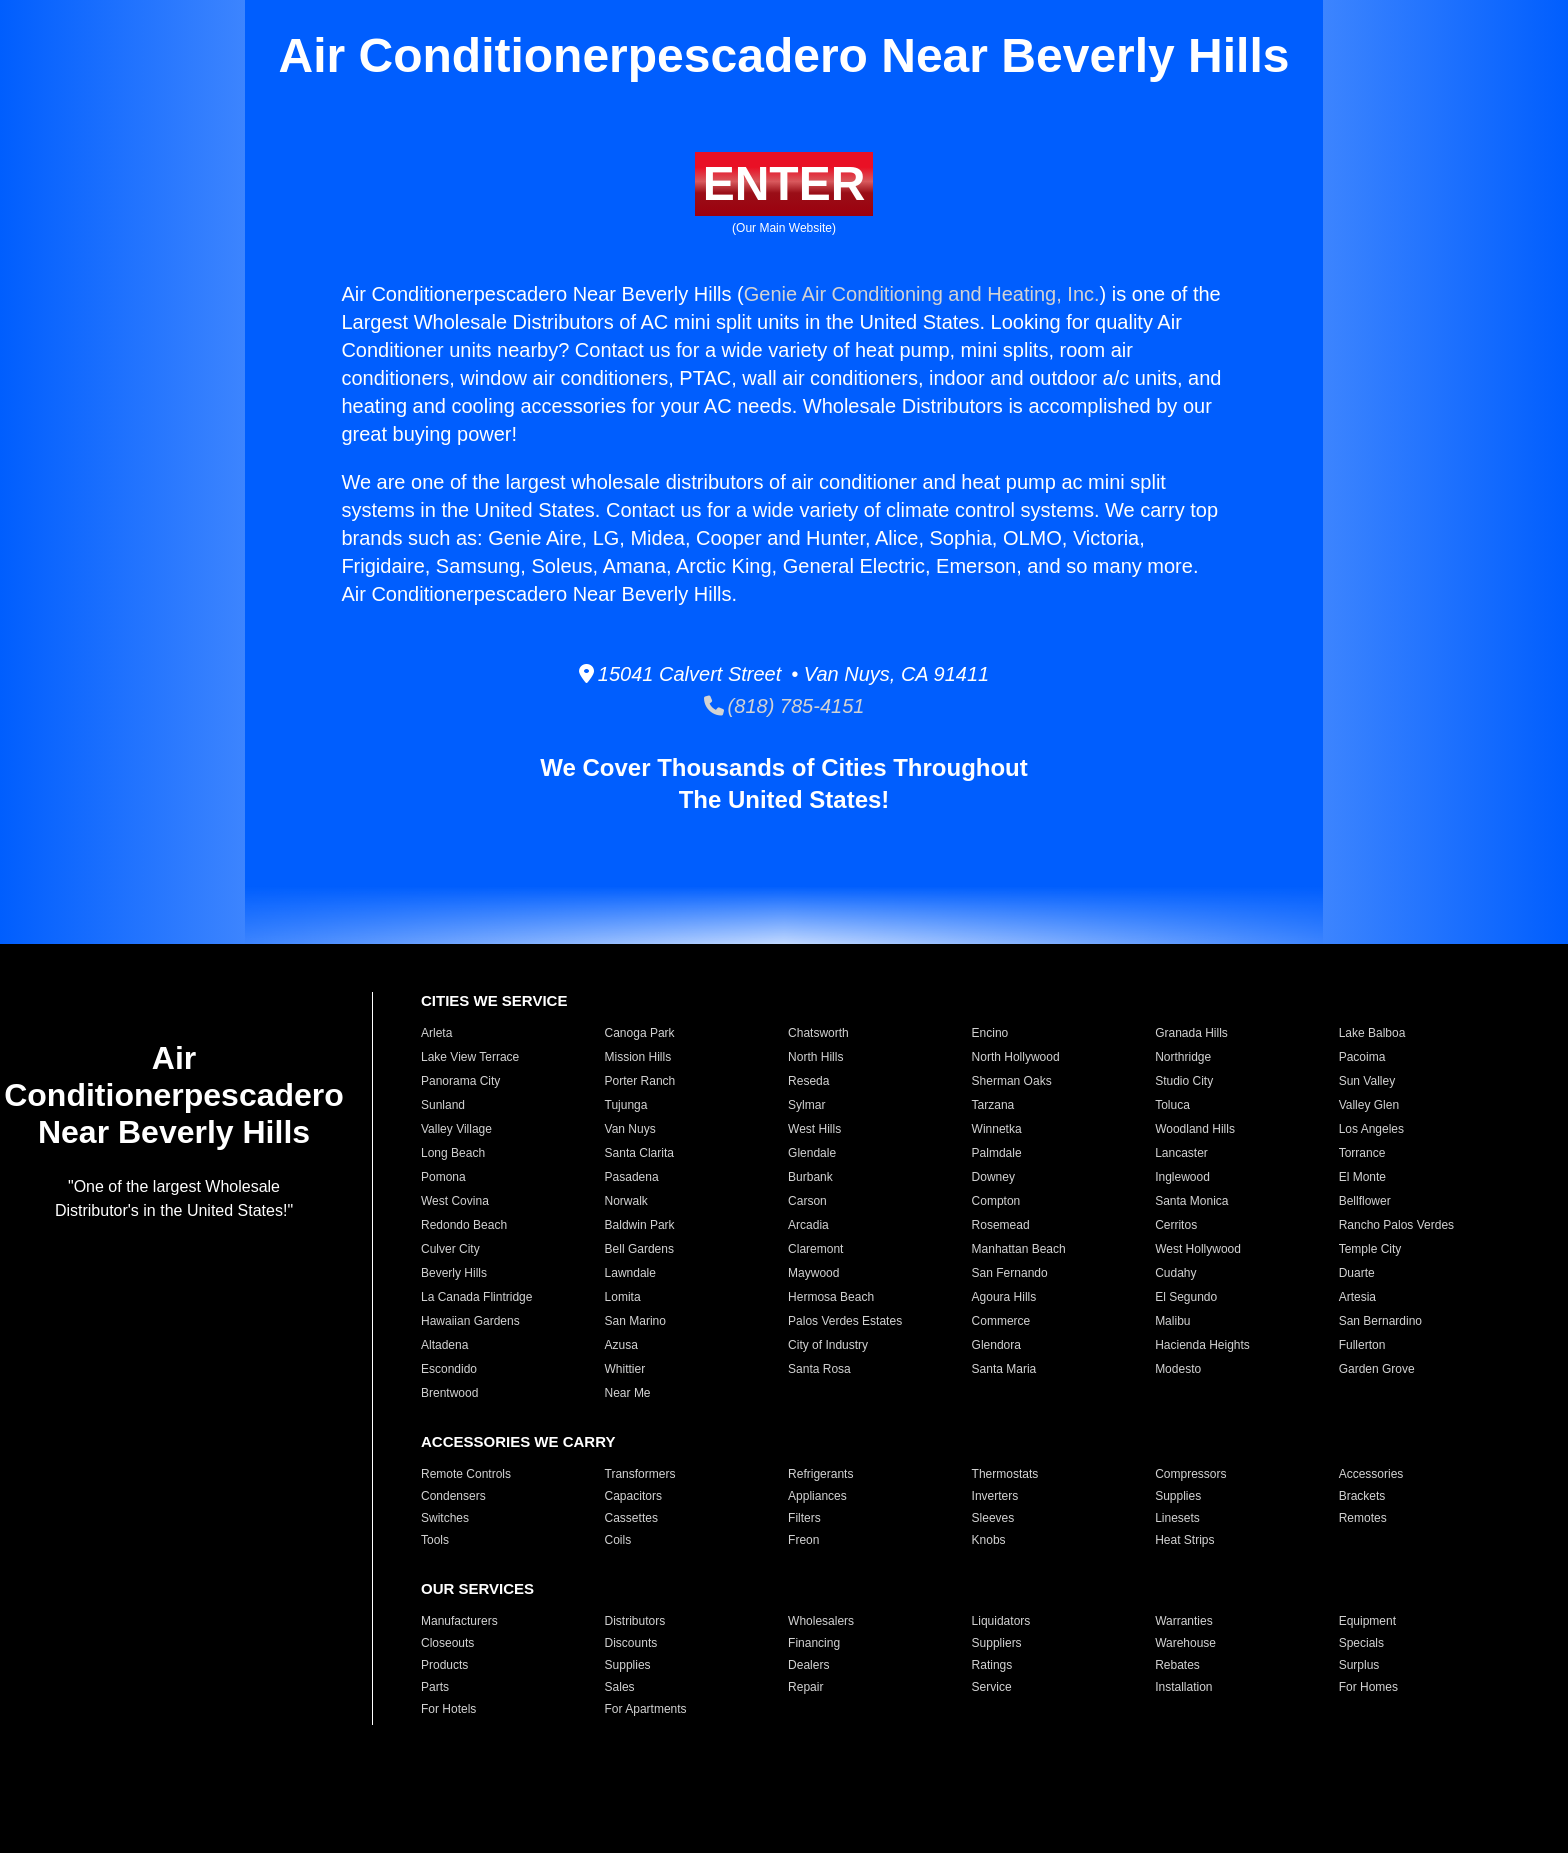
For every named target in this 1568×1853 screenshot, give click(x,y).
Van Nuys (630, 1129)
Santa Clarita (639, 1153)
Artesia (1357, 1297)
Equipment (1367, 1621)
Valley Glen (1369, 1105)
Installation (1183, 1687)
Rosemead (1001, 1225)
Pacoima (1362, 1057)
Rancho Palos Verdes (1396, 1225)
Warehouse (1185, 1643)
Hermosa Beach (831, 1297)
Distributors (635, 1621)
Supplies (1178, 1496)
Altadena (444, 1345)
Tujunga (626, 1105)
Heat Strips (1184, 1540)
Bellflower (1365, 1201)
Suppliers (997, 1643)
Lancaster (1181, 1153)
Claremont (815, 1249)
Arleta (436, 1033)
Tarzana (993, 1105)
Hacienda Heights (1202, 1345)
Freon (803, 1540)
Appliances (817, 1496)
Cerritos (1176, 1225)
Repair (805, 1687)
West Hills (814, 1129)
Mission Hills (638, 1057)
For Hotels (448, 1709)
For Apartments (646, 1709)
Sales (620, 1687)
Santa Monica (1191, 1201)
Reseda (808, 1081)
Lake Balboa (1372, 1033)
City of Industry (828, 1345)
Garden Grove (1377, 1369)
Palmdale (997, 1153)
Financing (814, 1643)
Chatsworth (818, 1033)
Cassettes (631, 1518)
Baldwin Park (640, 1225)
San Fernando (1010, 1273)
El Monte (1362, 1177)
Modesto (1178, 1369)
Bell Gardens (639, 1249)
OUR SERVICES (477, 1588)
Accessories (1371, 1474)
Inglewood (1182, 1177)
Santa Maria (1004, 1369)
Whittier (625, 1369)
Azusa (621, 1345)
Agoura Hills (1004, 1297)
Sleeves (993, 1518)
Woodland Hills (1195, 1129)
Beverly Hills (454, 1273)
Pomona (443, 1177)
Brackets (1362, 1496)
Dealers (808, 1665)
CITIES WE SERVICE (494, 1000)
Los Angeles (1371, 1129)
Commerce (1001, 1321)
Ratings (992, 1665)
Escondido (449, 1369)
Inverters (995, 1496)
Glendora (996, 1345)
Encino (990, 1033)
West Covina (455, 1201)
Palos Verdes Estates (845, 1321)
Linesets (1177, 1518)
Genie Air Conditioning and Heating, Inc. (922, 294)
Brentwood (449, 1393)
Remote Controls (466, 1474)
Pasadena (632, 1177)
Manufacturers (459, 1621)
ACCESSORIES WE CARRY (518, 1441)
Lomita (623, 1297)
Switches (445, 1518)
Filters (804, 1518)
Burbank (810, 1177)
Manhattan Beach (1019, 1249)
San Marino (635, 1321)
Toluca (1172, 1105)
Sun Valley (1367, 1081)
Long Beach (453, 1153)
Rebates (1177, 1665)
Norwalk (626, 1201)
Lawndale (630, 1273)
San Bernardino (1380, 1321)
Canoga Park (640, 1033)
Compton (996, 1201)
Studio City (1184, 1081)
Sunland (443, 1105)
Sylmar (806, 1105)
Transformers (640, 1474)
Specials (1361, 1643)
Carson (807, 1201)
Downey (993, 1177)
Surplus (1359, 1665)
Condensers (453, 1496)
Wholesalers (821, 1621)
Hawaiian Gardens (470, 1321)
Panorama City (460, 1081)
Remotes (1363, 1518)
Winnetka (997, 1129)
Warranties (1184, 1621)
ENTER (784, 183)
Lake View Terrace (470, 1057)
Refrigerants (820, 1474)
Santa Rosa (819, 1369)
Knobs (989, 1540)
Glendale (812, 1153)
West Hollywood (1198, 1249)
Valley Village (456, 1129)
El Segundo (1186, 1297)
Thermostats (1005, 1474)
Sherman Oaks (1012, 1081)
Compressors (1190, 1474)
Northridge (1183, 1057)
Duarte (1357, 1273)
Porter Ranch (640, 1081)
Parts (435, 1687)
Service (992, 1687)
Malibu (1172, 1321)
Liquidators (1001, 1621)
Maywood (813, 1273)
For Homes (1368, 1687)
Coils (618, 1540)
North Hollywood (1016, 1057)
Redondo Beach (464, 1225)
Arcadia (808, 1225)
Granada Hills (1191, 1033)
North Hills (815, 1057)
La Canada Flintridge (476, 1297)
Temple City (1370, 1249)
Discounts (631, 1643)
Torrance (1362, 1153)
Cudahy (1175, 1273)
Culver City (450, 1249)
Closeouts (447, 1643)
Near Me (628, 1393)
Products (444, 1665)
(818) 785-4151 (784, 706)
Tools (435, 1540)
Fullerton (1362, 1345)
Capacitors (633, 1496)
